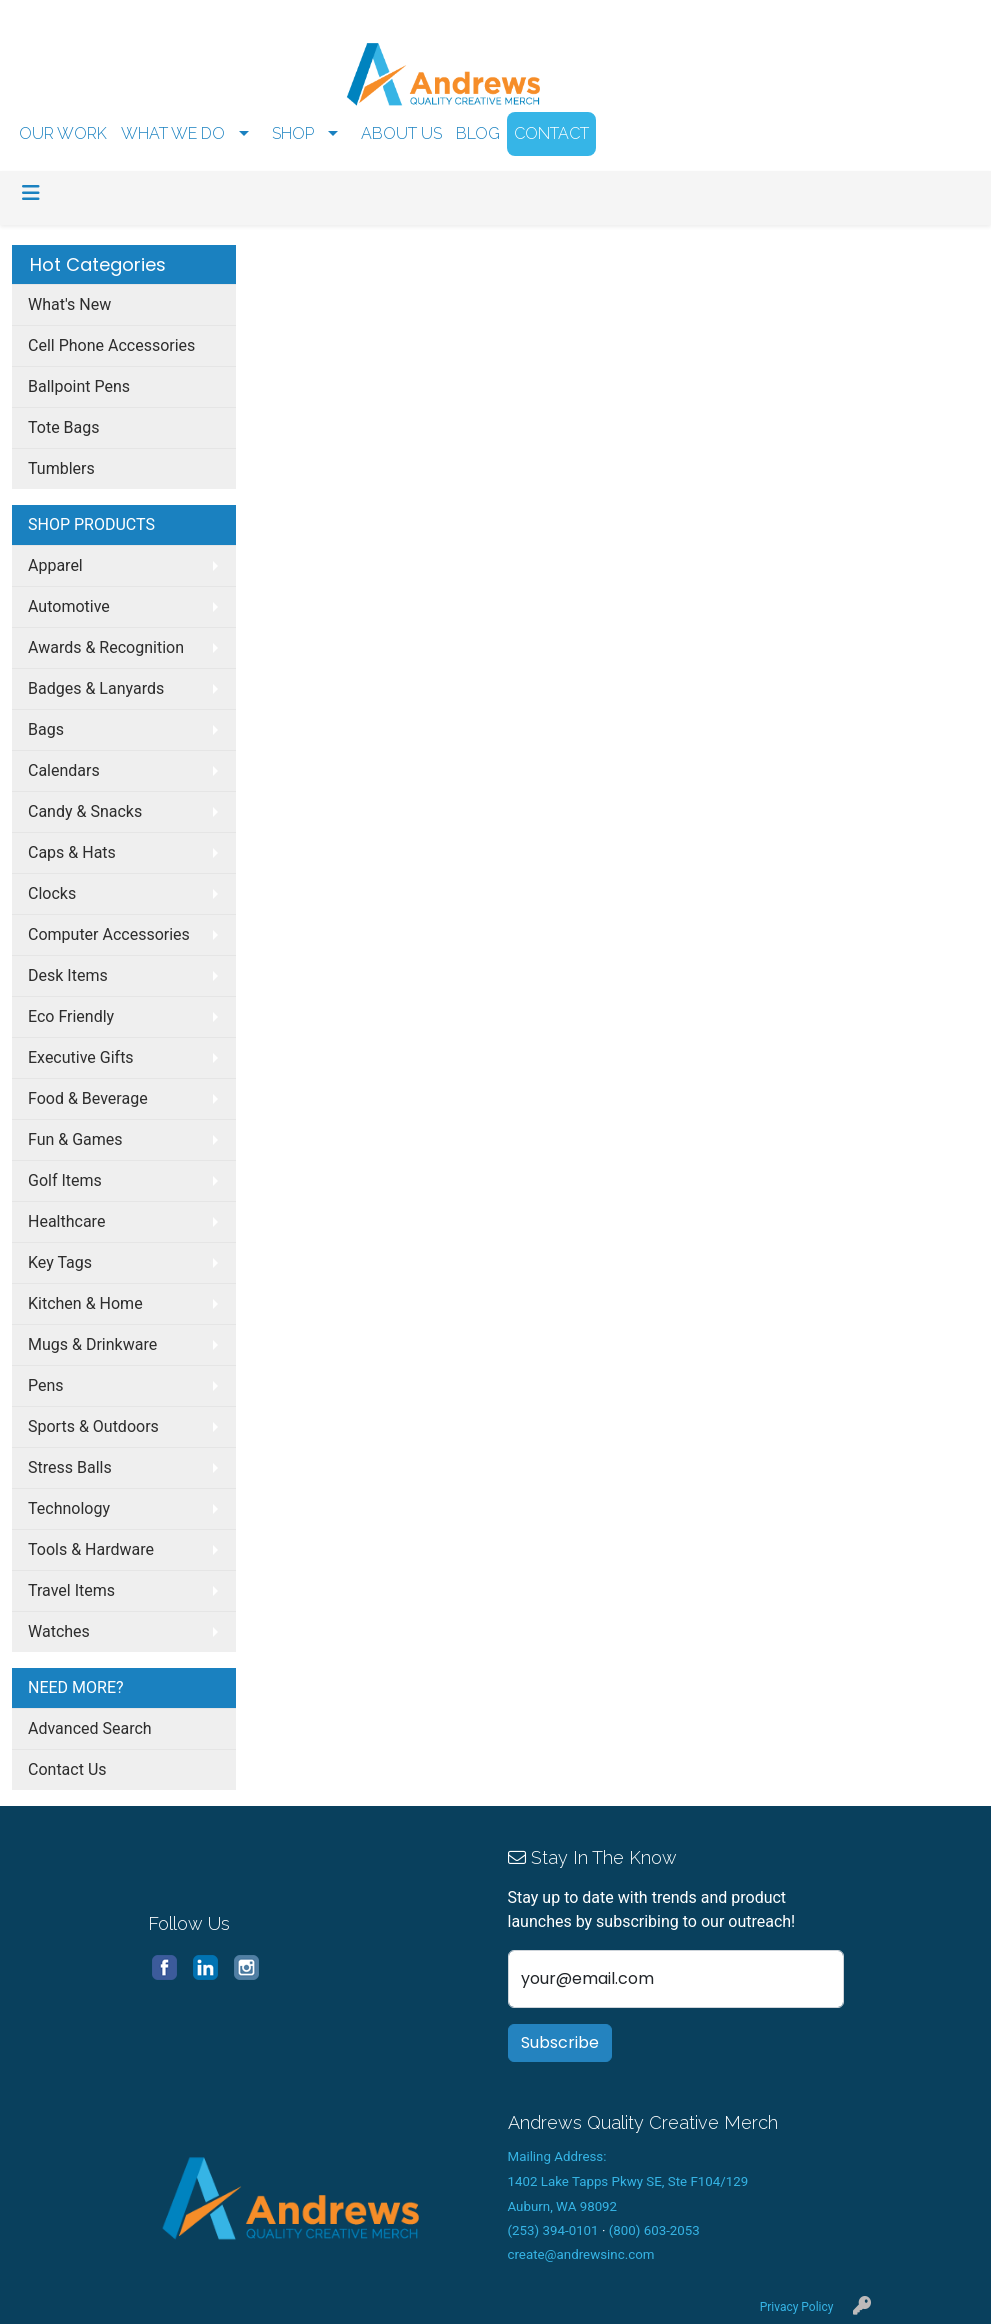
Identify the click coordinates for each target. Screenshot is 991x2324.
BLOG (478, 133)
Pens (46, 1385)
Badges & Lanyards (96, 688)
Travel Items (71, 1590)
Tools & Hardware (91, 1549)
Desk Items (68, 975)
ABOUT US (401, 133)
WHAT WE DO (173, 133)
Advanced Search (90, 1728)
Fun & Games (75, 1139)
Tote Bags (64, 427)
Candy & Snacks (85, 811)
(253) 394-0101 (553, 2230)
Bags (46, 729)
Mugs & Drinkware (92, 1344)
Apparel (55, 565)
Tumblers (61, 468)
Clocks (52, 893)
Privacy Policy (797, 2307)
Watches (59, 1631)
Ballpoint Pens (79, 386)
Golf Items (65, 1180)
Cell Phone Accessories (111, 345)
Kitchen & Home (85, 1303)
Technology (69, 1508)
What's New (69, 304)
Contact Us (67, 1769)
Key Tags (60, 1262)
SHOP (293, 133)
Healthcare (66, 1221)
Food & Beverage (88, 1098)
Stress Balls (70, 1467)
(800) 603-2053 (654, 2230)
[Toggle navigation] (31, 193)
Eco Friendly (71, 1016)
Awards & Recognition (106, 647)
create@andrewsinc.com (581, 2254)
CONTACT (551, 133)
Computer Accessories (109, 934)
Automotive (69, 606)
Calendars (64, 770)
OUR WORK (63, 133)
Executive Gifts (81, 1057)
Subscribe (560, 2042)
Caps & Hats (72, 852)
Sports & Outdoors (93, 1426)
